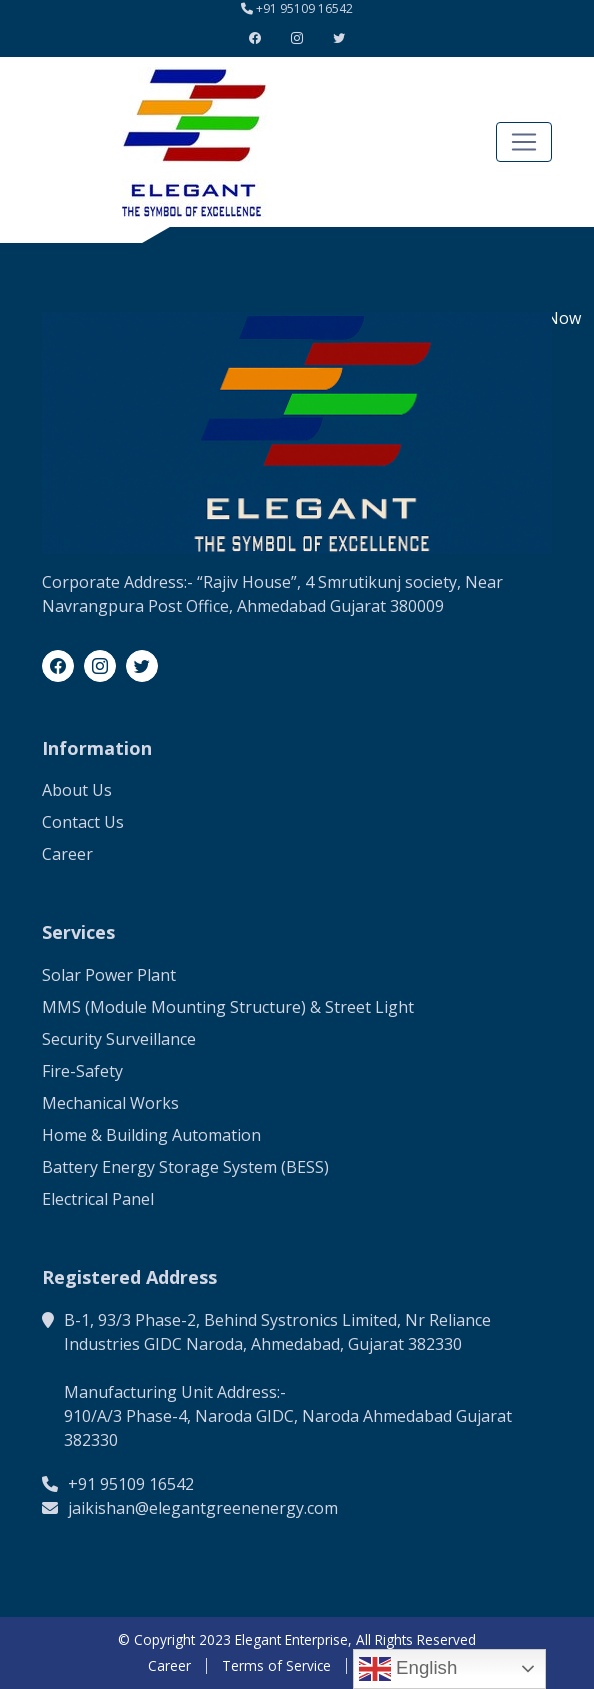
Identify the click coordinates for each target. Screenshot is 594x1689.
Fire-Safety (82, 1071)
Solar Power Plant (109, 975)
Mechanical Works (110, 1103)
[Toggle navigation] (524, 142)
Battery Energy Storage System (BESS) (185, 1167)
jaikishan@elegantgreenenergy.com (203, 1508)
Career (67, 854)
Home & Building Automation (151, 1135)
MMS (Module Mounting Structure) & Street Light (228, 1007)
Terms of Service (276, 1666)
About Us (77, 790)
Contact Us (83, 822)
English (408, 1669)
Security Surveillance (119, 1039)
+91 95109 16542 (304, 8)
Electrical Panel (98, 1199)
